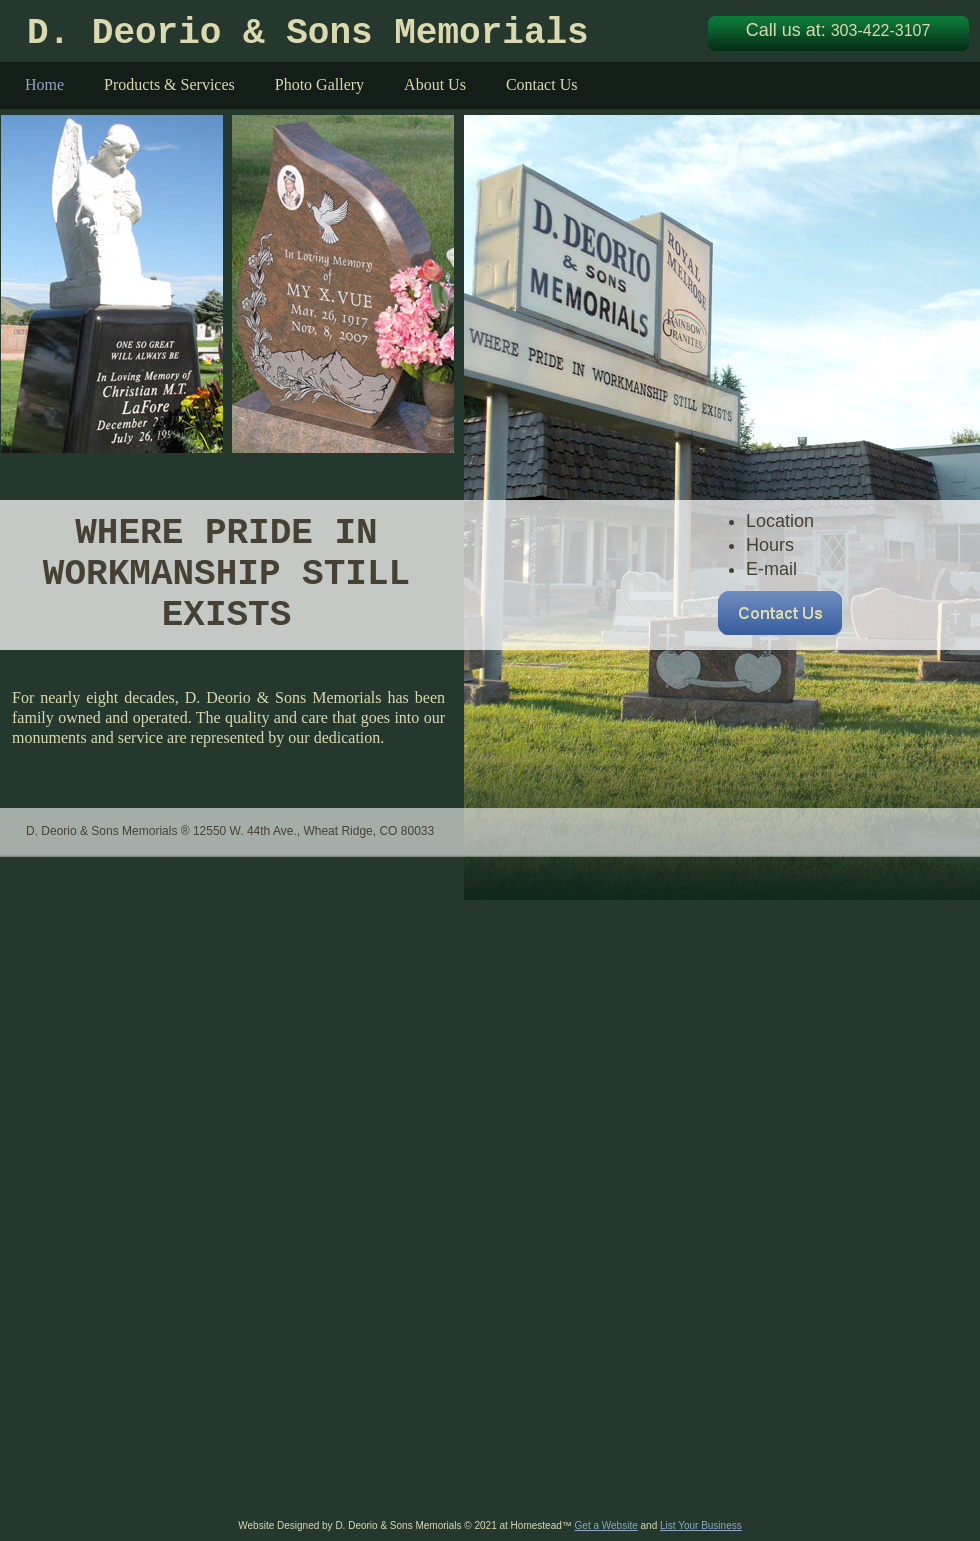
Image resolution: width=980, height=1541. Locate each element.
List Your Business (701, 1525)
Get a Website (606, 1525)
